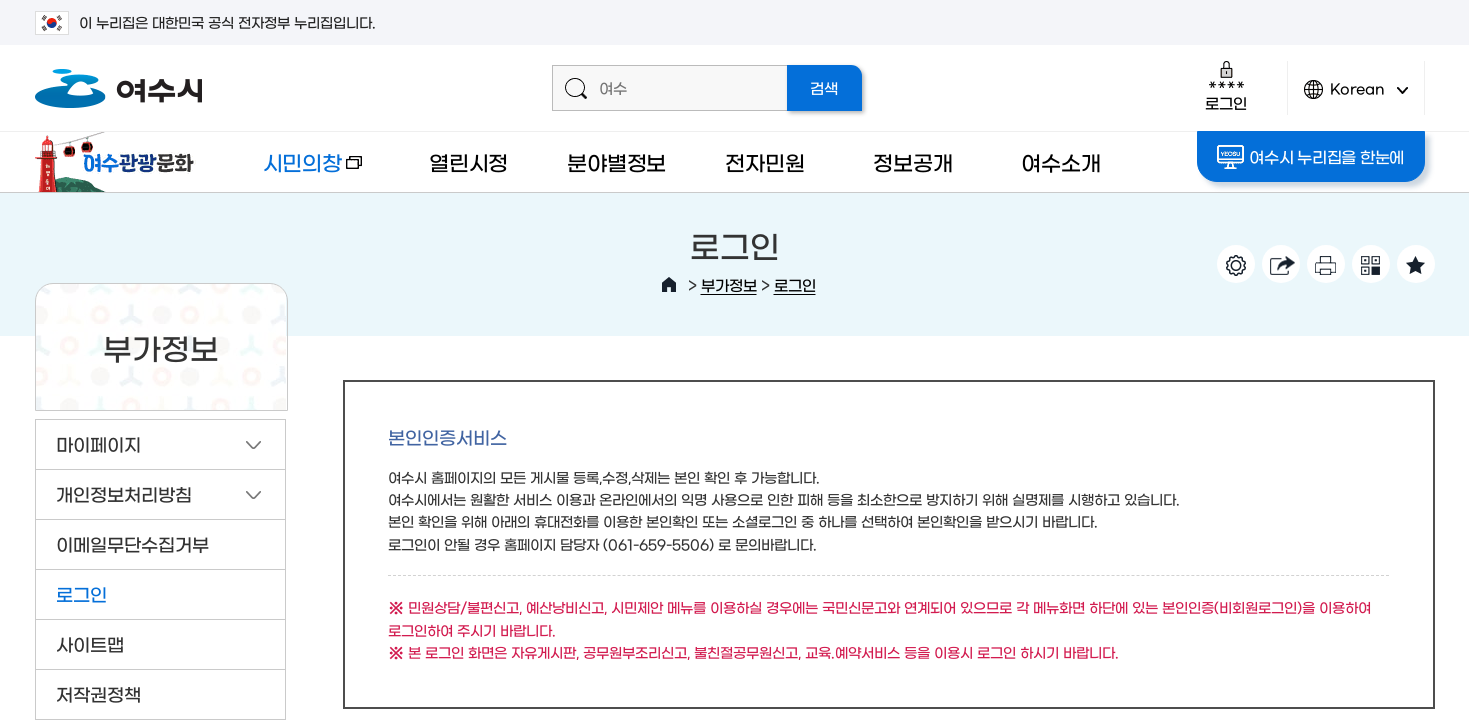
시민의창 (296, 171)
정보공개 (912, 161)
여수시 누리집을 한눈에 (1310, 157)
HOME (669, 285)
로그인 (1225, 85)
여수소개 (1060, 161)
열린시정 (468, 161)
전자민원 (764, 161)
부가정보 (729, 284)
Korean (1356, 97)
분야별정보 (616, 161)
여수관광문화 (120, 162)
